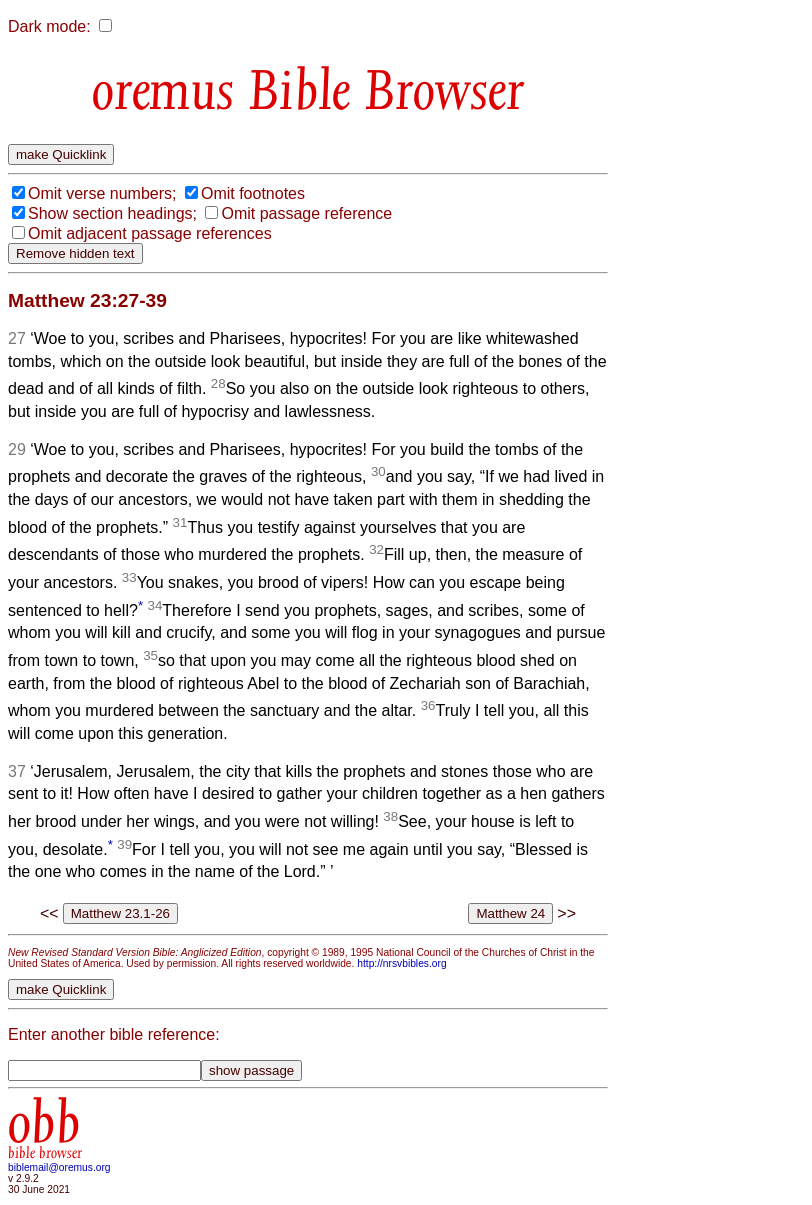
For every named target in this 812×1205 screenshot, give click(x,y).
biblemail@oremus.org (59, 1167)
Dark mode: (49, 26)
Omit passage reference (306, 213)
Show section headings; (112, 213)
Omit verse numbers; (102, 193)
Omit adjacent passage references (150, 233)
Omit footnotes (253, 193)
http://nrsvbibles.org (401, 963)
